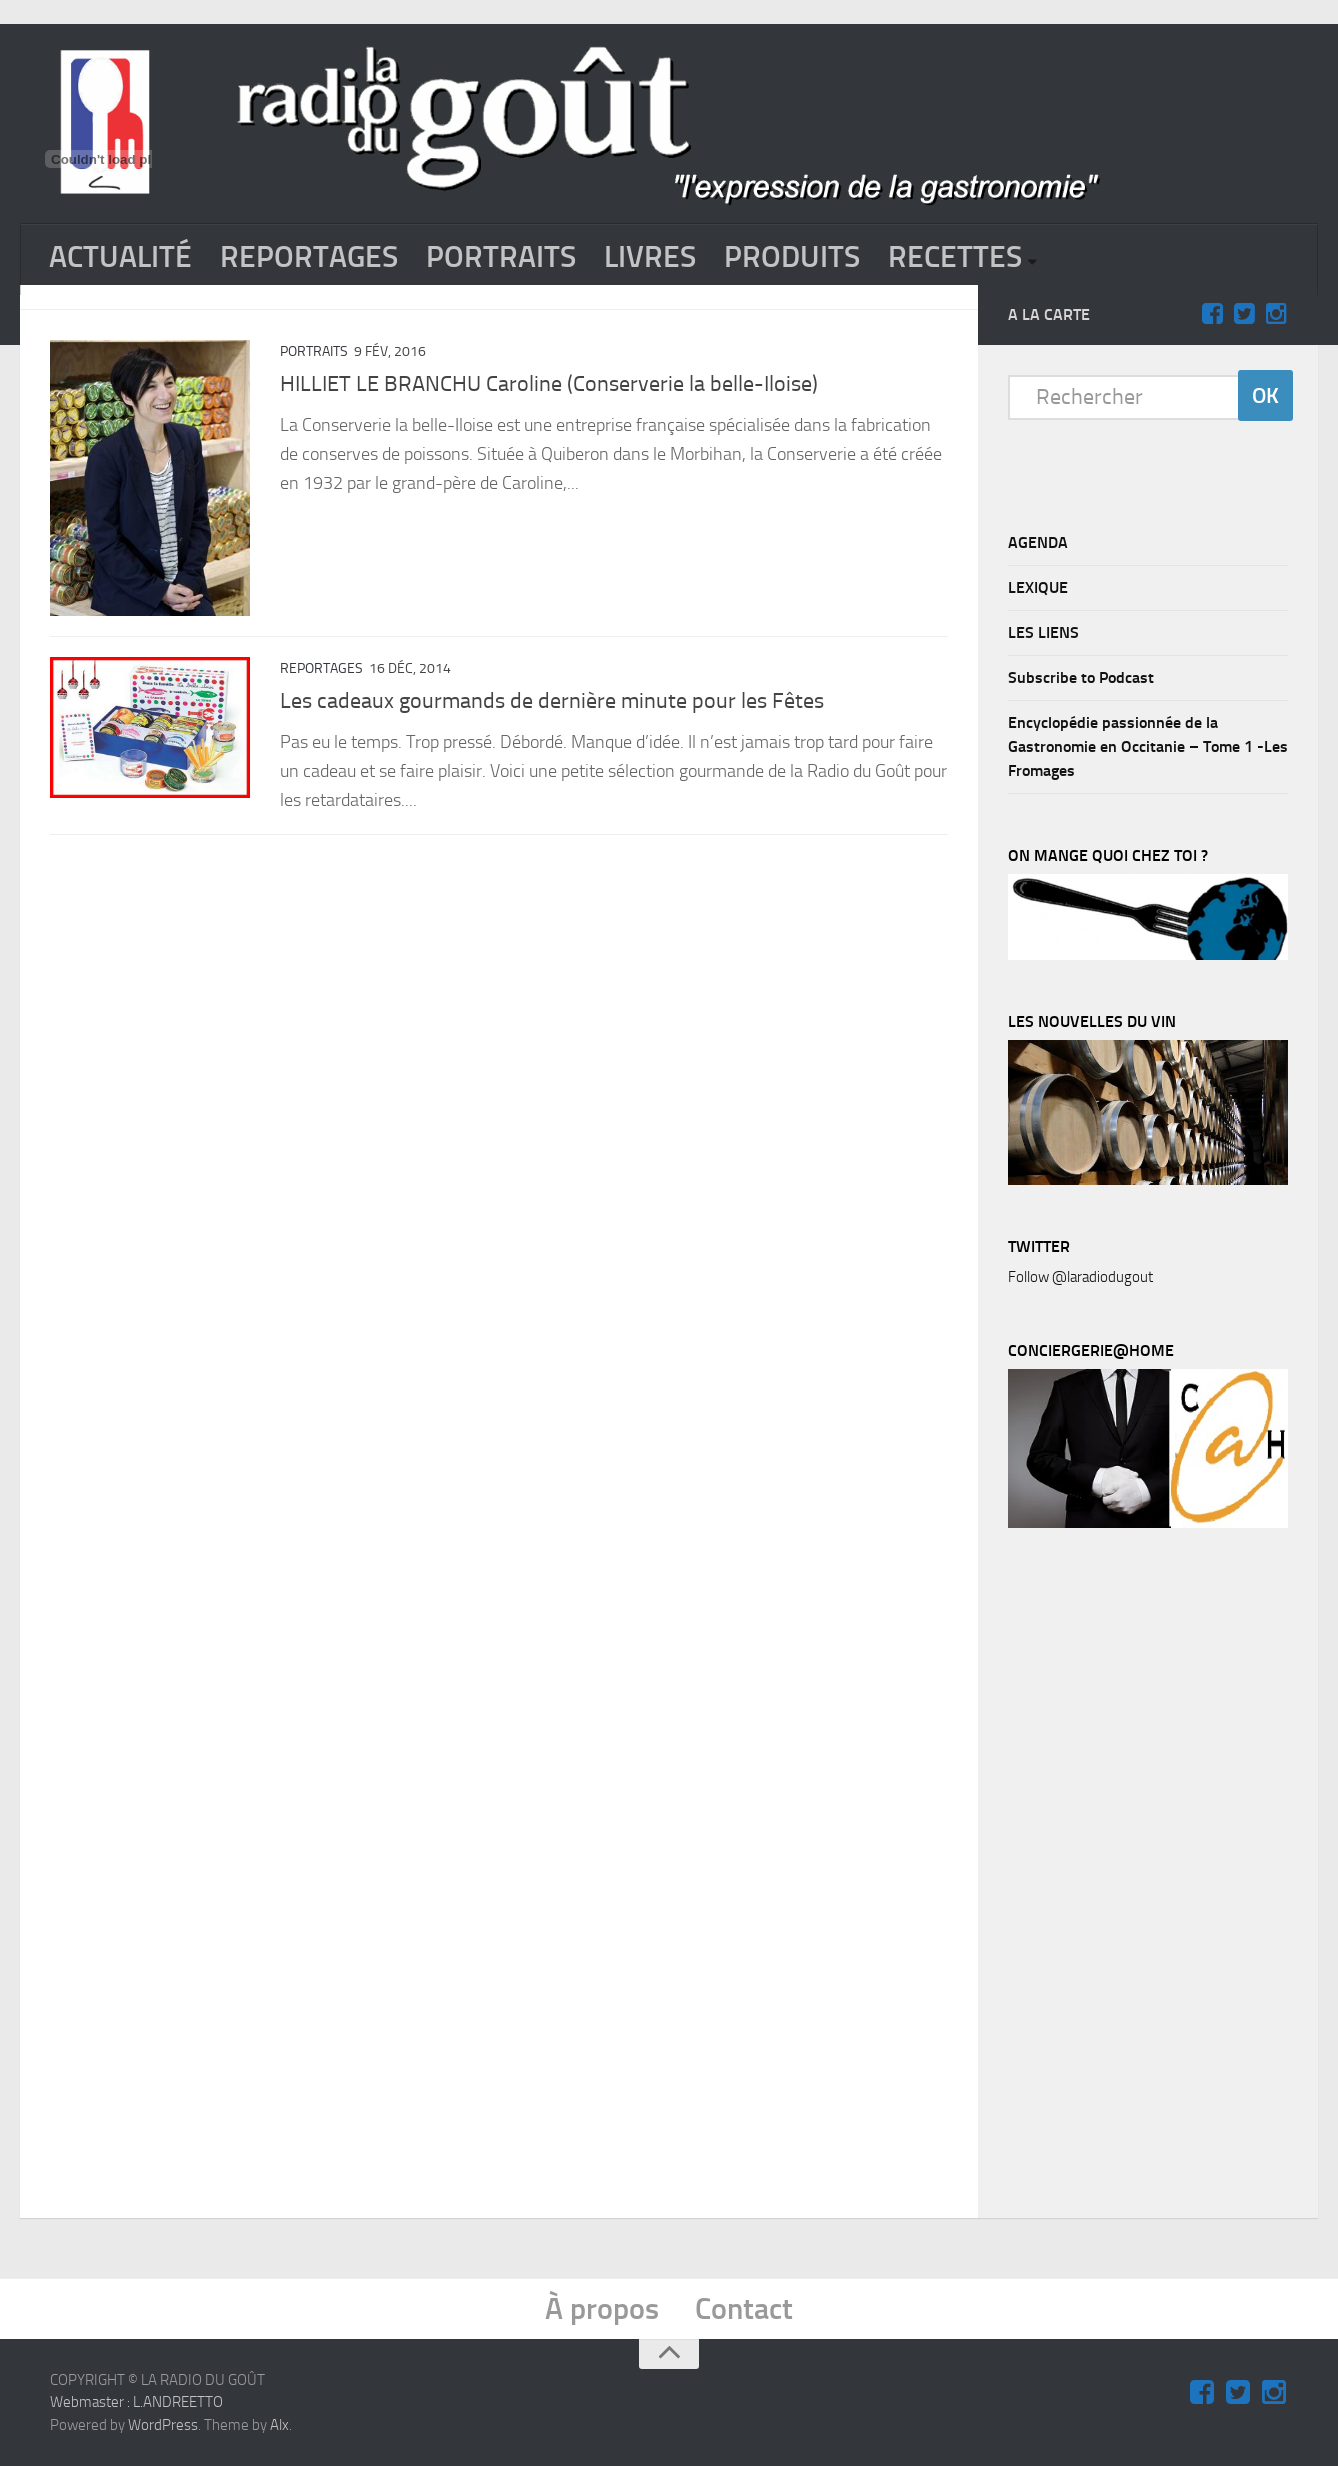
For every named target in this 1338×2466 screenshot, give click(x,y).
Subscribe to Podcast (1081, 677)
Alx (279, 2425)
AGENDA (1038, 542)
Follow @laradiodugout (1080, 1277)
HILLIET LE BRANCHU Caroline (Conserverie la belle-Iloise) (549, 384)
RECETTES (955, 257)
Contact (744, 2309)
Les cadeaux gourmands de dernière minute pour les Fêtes (552, 701)
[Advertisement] (1158, 1878)
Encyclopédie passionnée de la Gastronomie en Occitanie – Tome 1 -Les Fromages (1148, 746)
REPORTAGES (309, 257)
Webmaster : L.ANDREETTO (136, 2402)
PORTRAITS (501, 257)
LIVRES (650, 257)
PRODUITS (792, 257)
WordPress (163, 2425)
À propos (602, 2309)
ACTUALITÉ (120, 257)
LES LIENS (1043, 632)
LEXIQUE (1038, 587)
